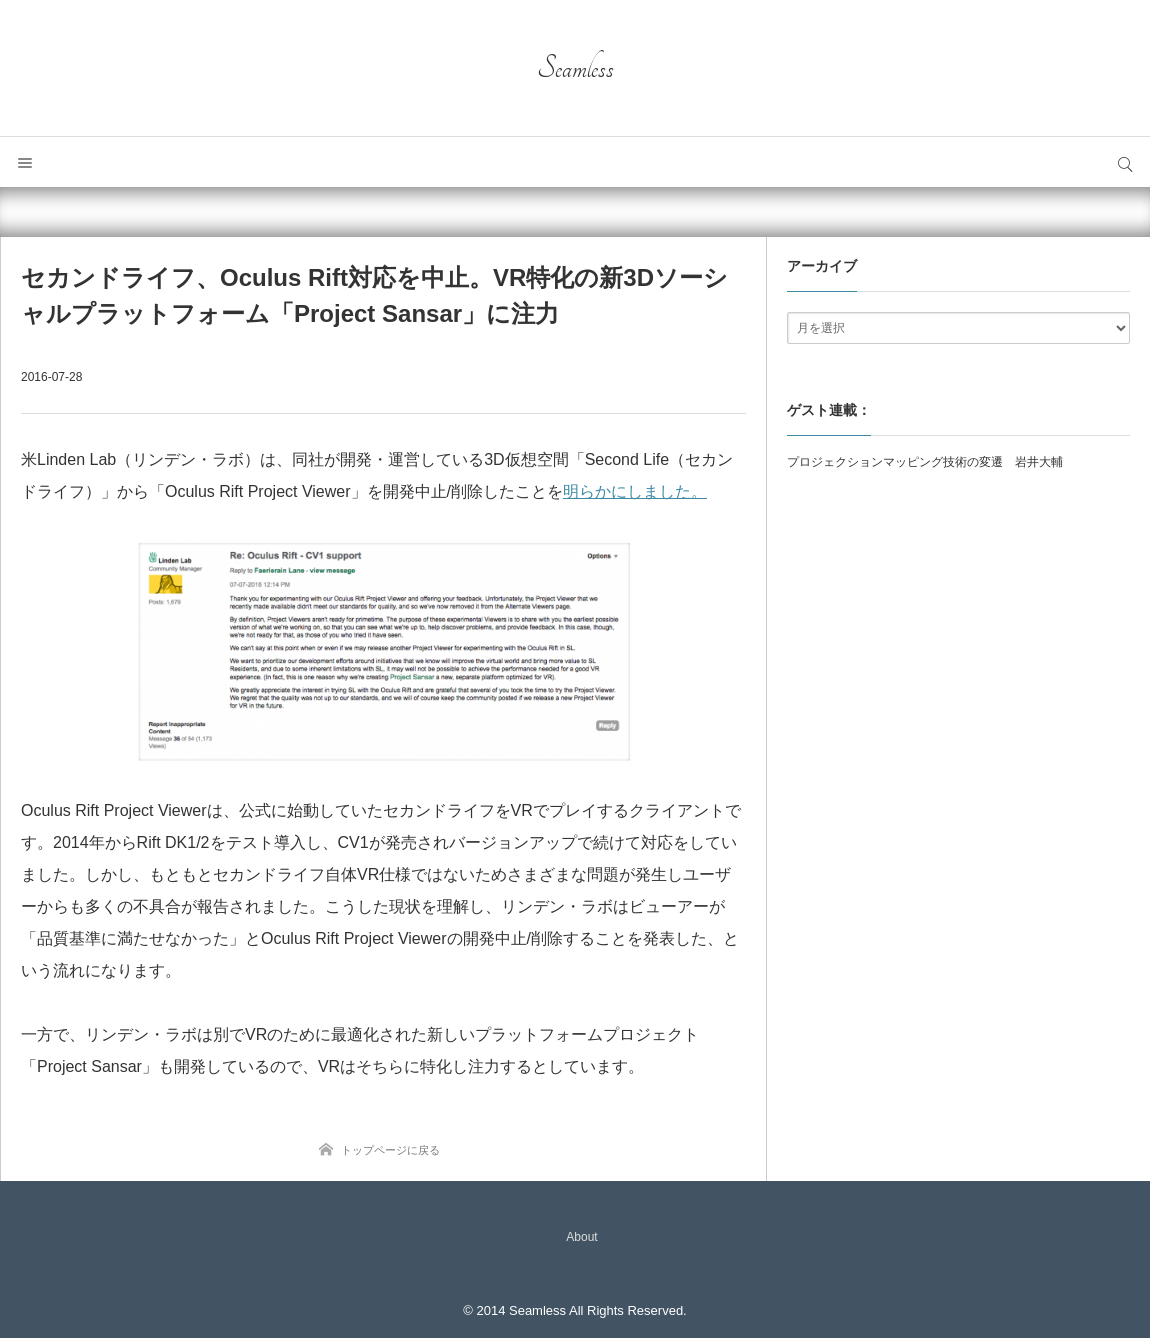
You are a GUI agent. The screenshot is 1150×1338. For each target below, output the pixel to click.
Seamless (575, 68)
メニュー (25, 162)
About (581, 1237)
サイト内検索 (1125, 162)
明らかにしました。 (635, 491)
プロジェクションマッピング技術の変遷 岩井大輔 (925, 462)
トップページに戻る (390, 1150)
